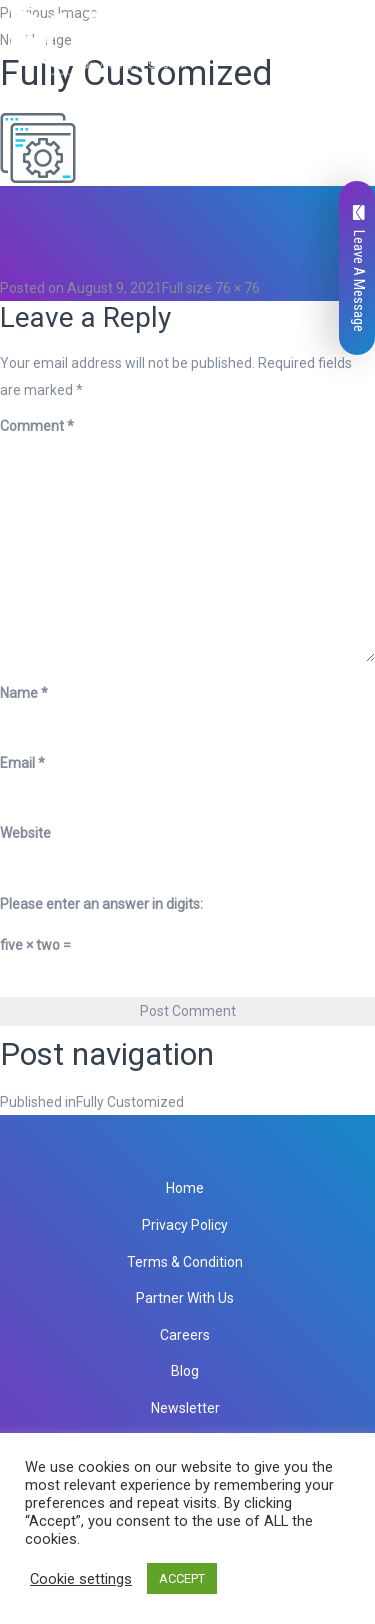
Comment (37, 426)
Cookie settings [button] (81, 1579)
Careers (185, 1335)
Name (24, 693)
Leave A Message (359, 268)
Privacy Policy (185, 1225)
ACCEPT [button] (182, 1578)
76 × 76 (237, 288)
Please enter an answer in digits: (101, 904)
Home (185, 1188)
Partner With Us (185, 1298)
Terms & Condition (185, 1262)
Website (25, 833)
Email (22, 763)
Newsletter (185, 1408)
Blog (185, 1371)
